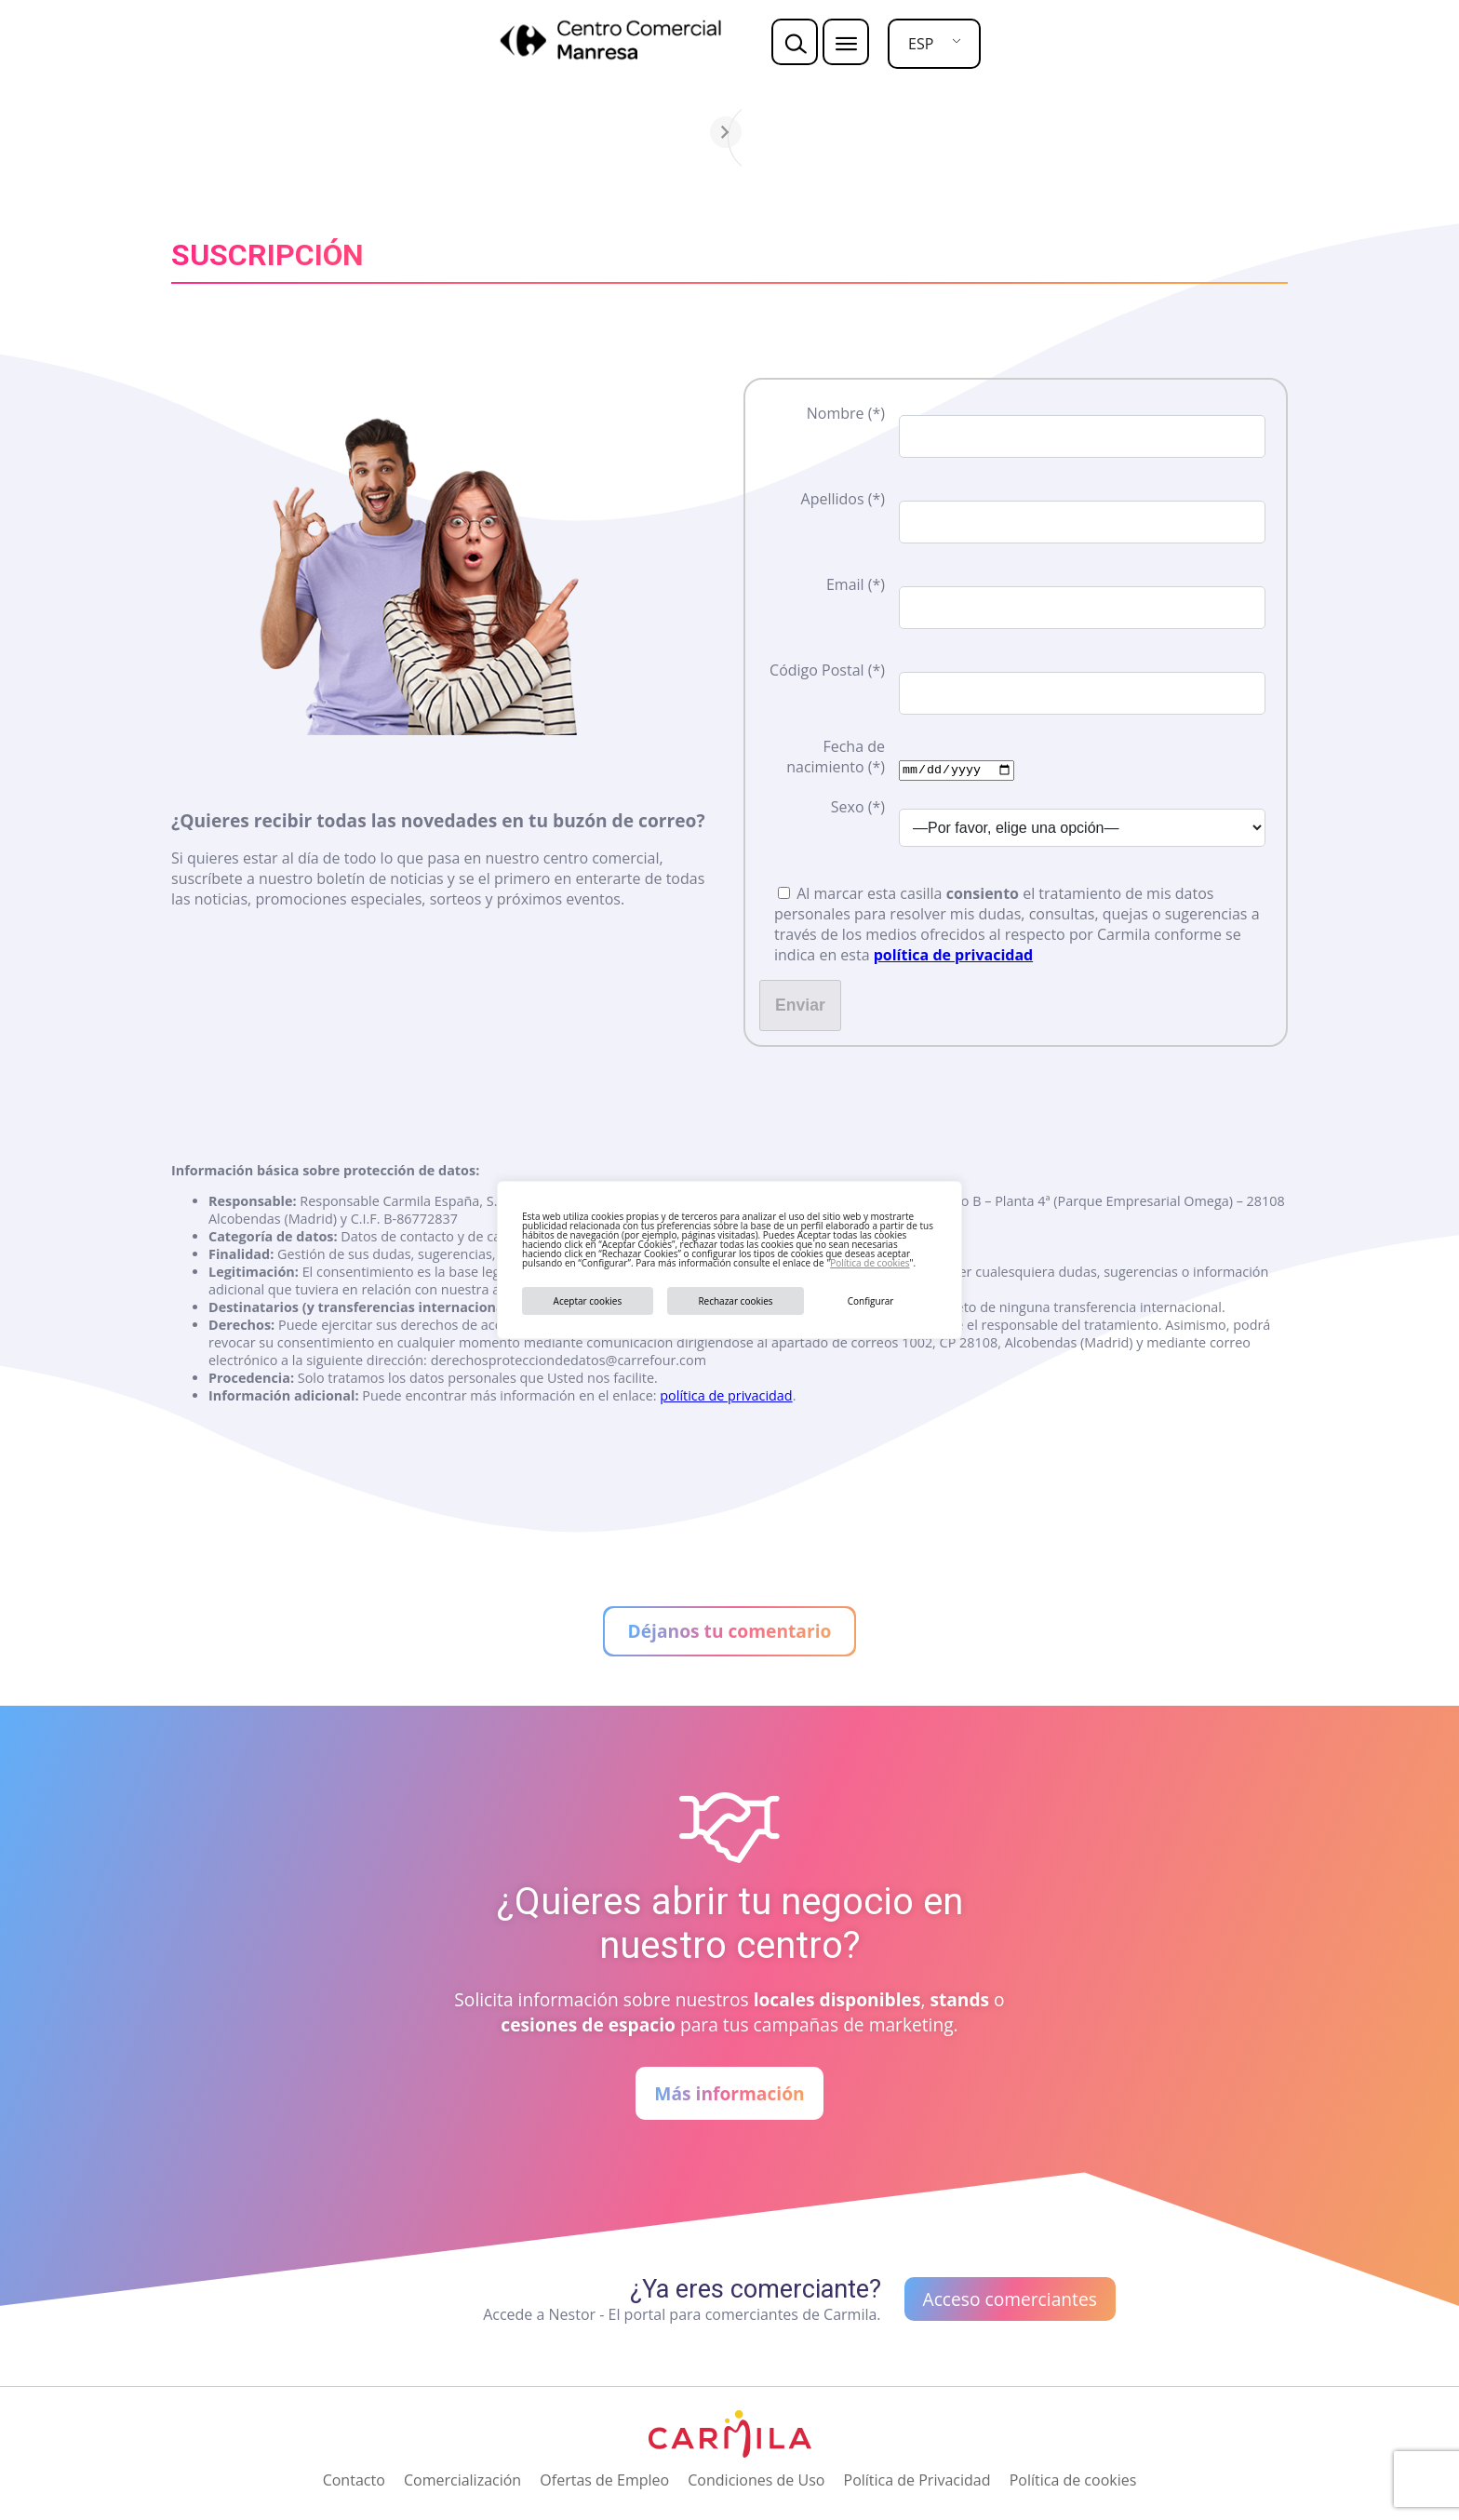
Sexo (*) (858, 806)
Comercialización (462, 2479)
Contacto (354, 2479)
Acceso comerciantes (1010, 2299)
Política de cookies (869, 1262)
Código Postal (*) (827, 670)
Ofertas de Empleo (604, 2479)
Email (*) (855, 584)
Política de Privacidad (917, 2479)
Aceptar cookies (588, 1300)
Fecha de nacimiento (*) (835, 756)
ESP (920, 44)
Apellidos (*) (843, 499)
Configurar (871, 1300)
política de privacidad (953, 954)
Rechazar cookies (735, 1300)
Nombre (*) (846, 413)
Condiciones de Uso (756, 2479)
